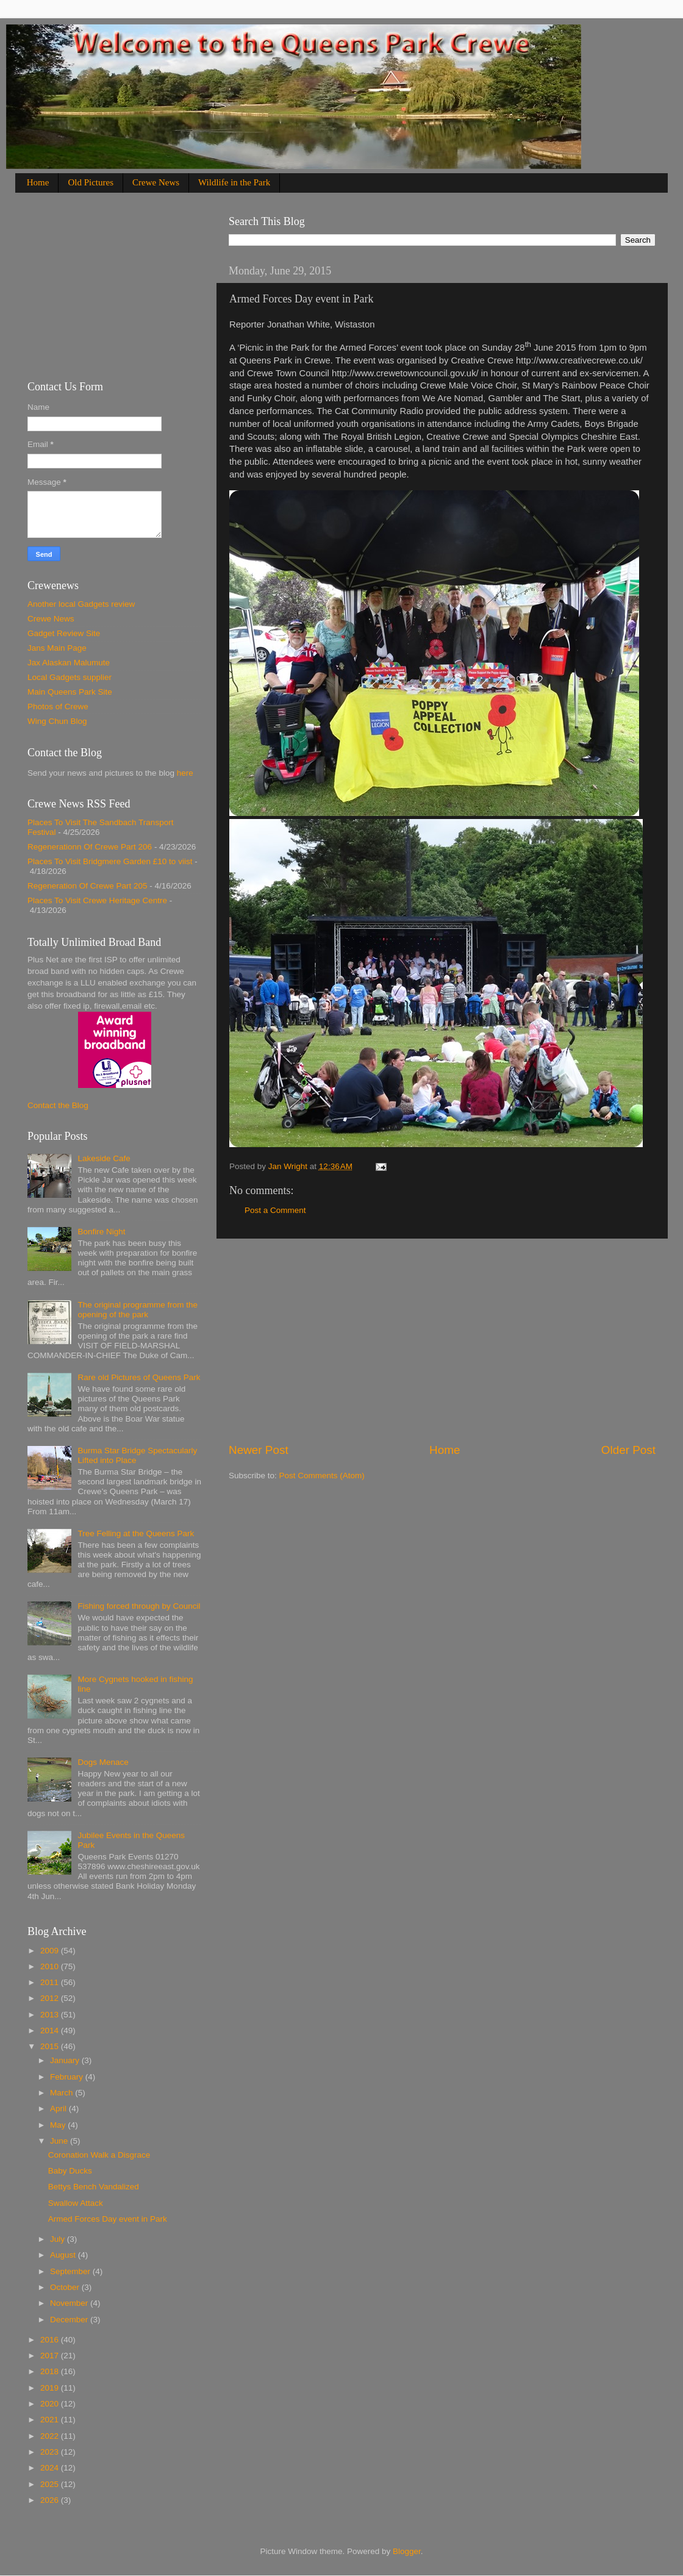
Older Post (628, 1450)
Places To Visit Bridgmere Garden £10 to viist (109, 861)
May (59, 2125)
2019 (50, 2387)
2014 (50, 2030)
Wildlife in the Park (234, 182)
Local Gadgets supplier (69, 677)
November (70, 2303)
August (64, 2254)
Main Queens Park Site (69, 691)
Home (38, 182)
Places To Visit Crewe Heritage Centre (97, 900)
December (70, 2319)
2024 (50, 2467)
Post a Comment (275, 1210)
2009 (50, 1950)
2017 (50, 2355)
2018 (50, 2371)
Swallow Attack (75, 2203)
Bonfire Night (101, 1231)
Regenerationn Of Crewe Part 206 (89, 846)
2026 (50, 2500)
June (60, 2140)
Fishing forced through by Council (138, 1606)
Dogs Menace (102, 1762)
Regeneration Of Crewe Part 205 (87, 885)
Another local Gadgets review (81, 604)
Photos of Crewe (57, 706)
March (62, 2092)
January (66, 2060)
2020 (50, 2403)
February (67, 2076)
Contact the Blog (57, 1105)
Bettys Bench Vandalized (93, 2186)
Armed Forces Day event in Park (107, 2219)
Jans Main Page (57, 648)
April (59, 2108)
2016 (50, 2339)
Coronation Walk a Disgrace (99, 2154)
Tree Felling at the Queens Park (135, 1533)
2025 (50, 2484)
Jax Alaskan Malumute (68, 662)
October (66, 2287)
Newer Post (258, 1450)
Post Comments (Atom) (322, 1475)
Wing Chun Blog (57, 721)
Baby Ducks (70, 2170)
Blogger (407, 2551)
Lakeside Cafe (103, 1158)
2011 (50, 1982)
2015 (50, 2046)
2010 (50, 1966)
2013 (50, 2014)
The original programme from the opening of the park (137, 1309)
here (185, 773)
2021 (50, 2419)
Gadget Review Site (63, 633)
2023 (50, 2451)
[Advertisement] (442, 1340)
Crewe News (155, 182)
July (58, 2239)
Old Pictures (90, 182)
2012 (50, 1998)
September (71, 2271)
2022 (50, 2436)
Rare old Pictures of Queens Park (138, 1377)
